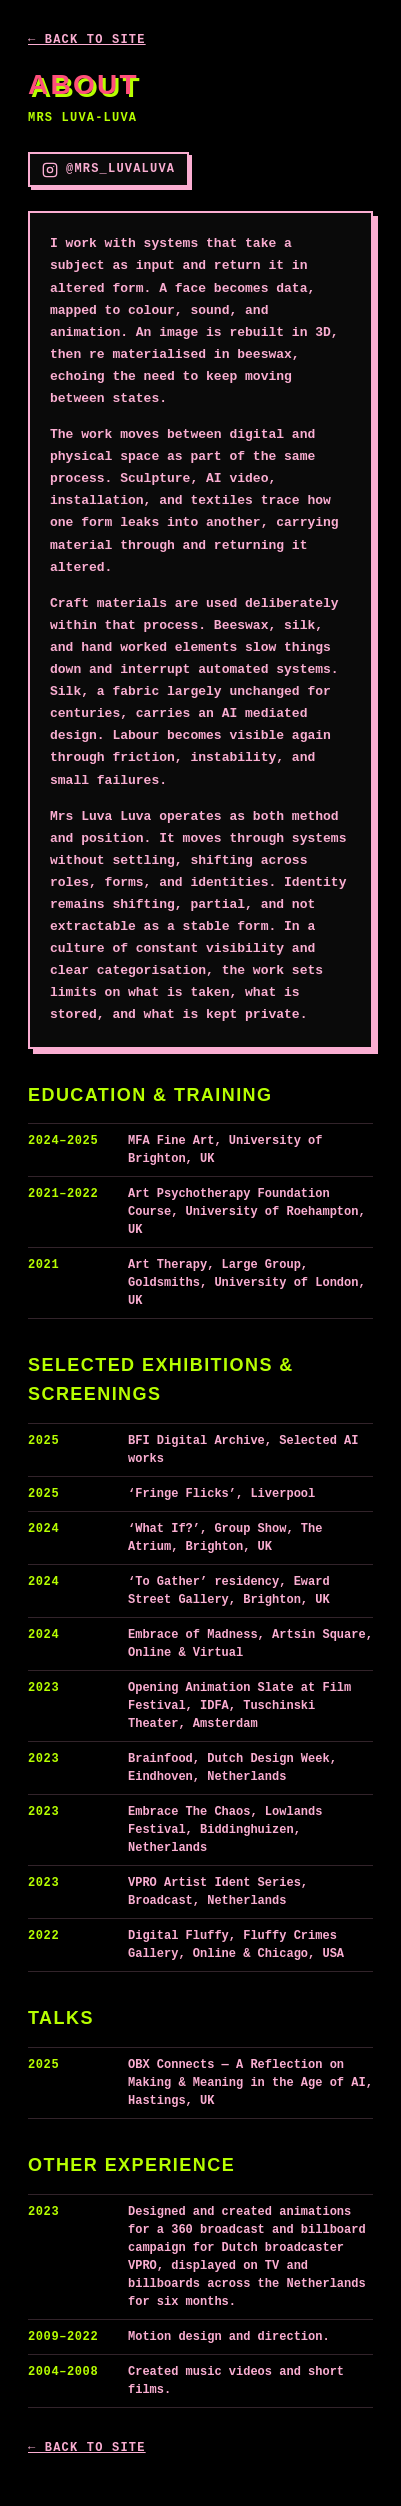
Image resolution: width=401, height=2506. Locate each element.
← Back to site (87, 40)
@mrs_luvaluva (108, 170)
